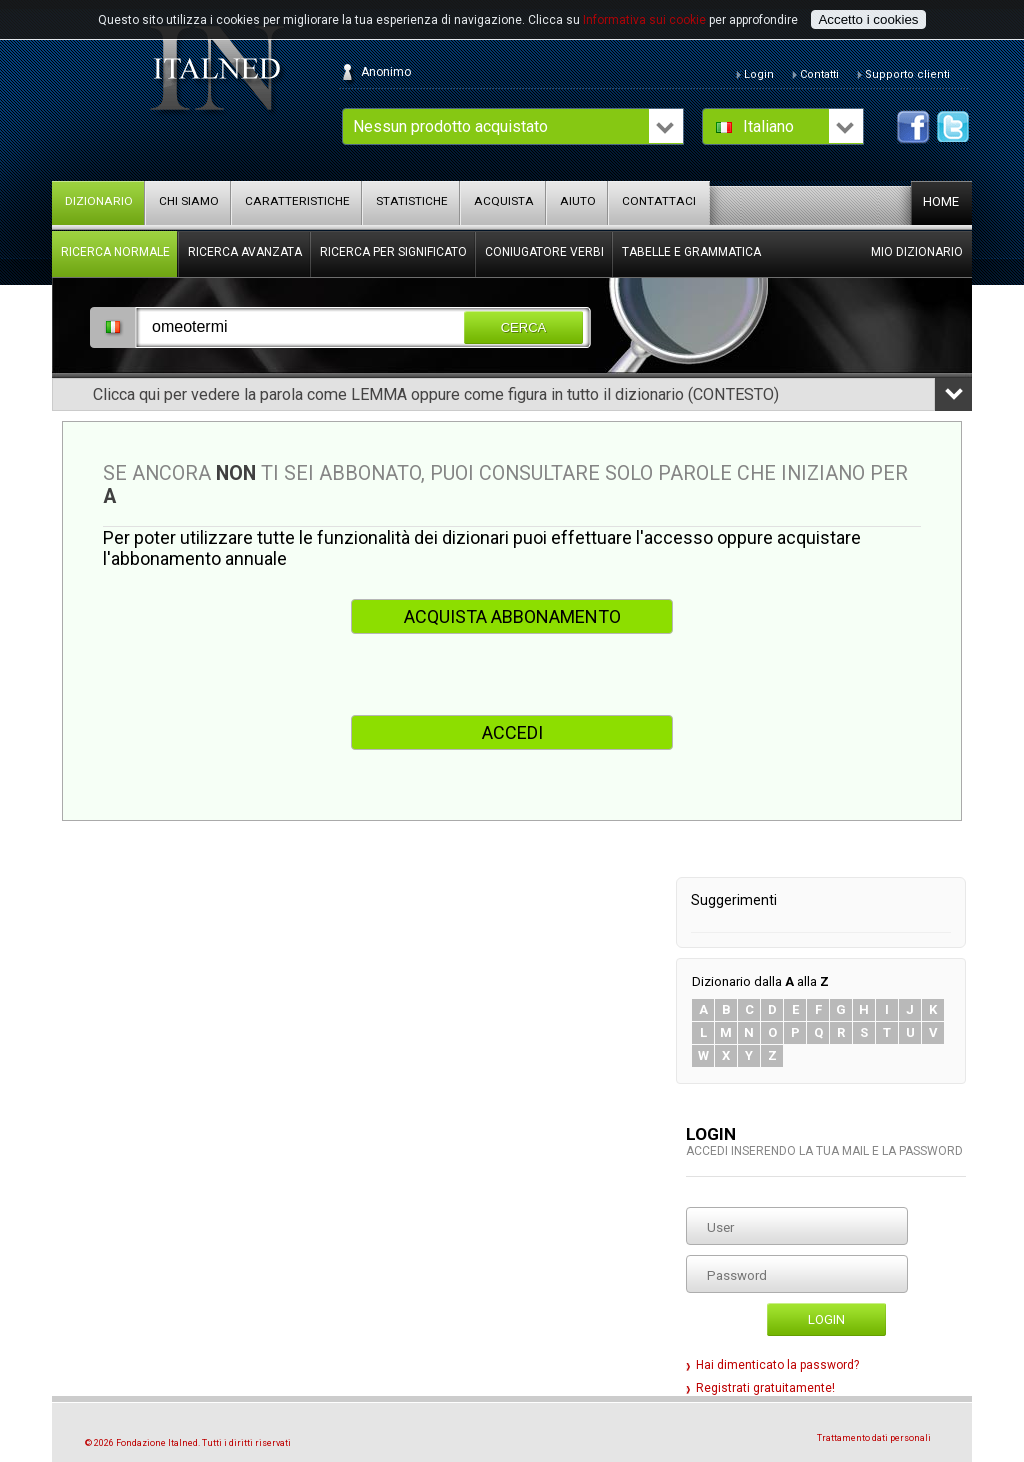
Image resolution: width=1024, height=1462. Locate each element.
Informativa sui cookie (644, 20)
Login (826, 1319)
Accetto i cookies (868, 19)
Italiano (768, 126)
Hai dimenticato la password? (777, 1365)
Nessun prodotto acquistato (450, 126)
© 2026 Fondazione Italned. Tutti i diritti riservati (188, 1443)
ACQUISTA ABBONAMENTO (512, 616)
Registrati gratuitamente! (765, 1388)
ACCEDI (512, 732)
